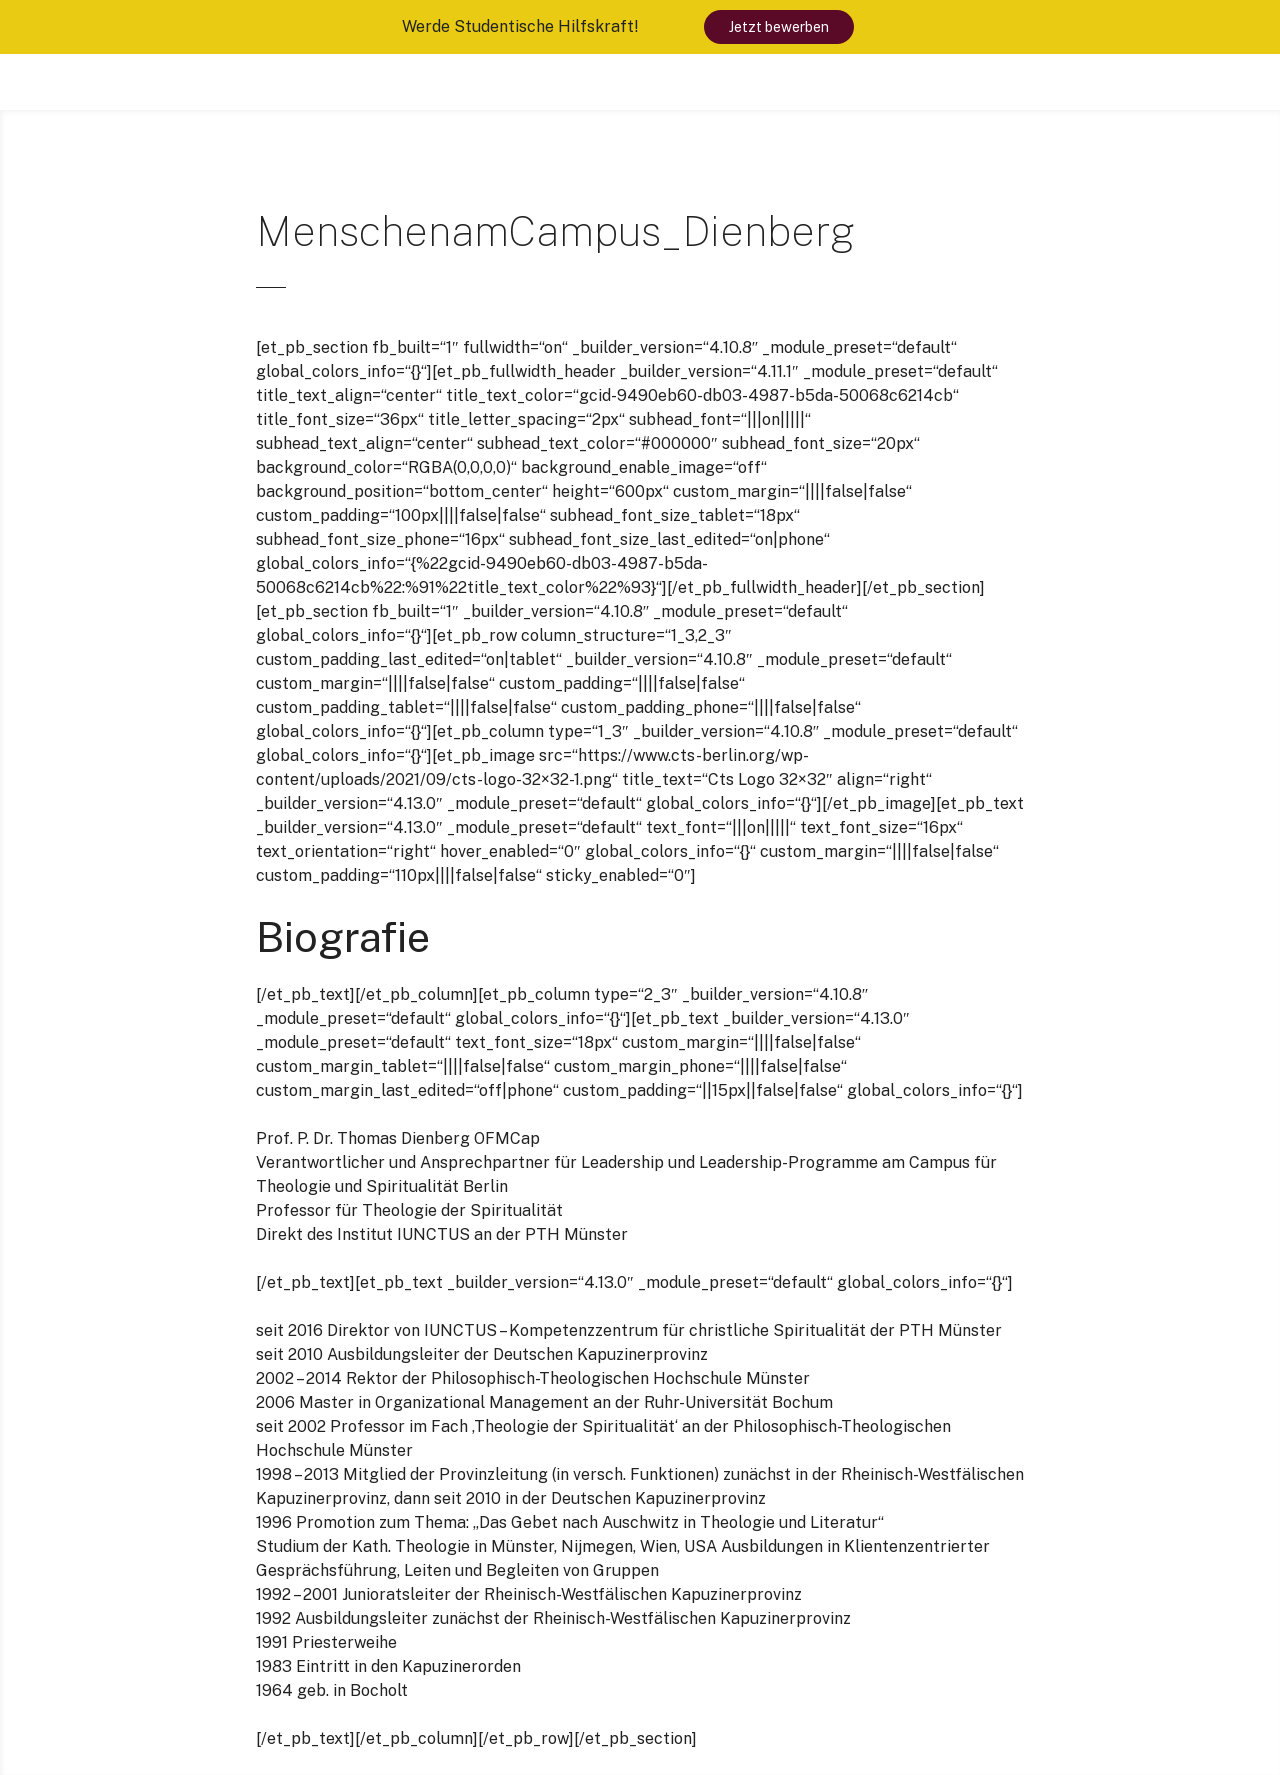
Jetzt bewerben (779, 27)
